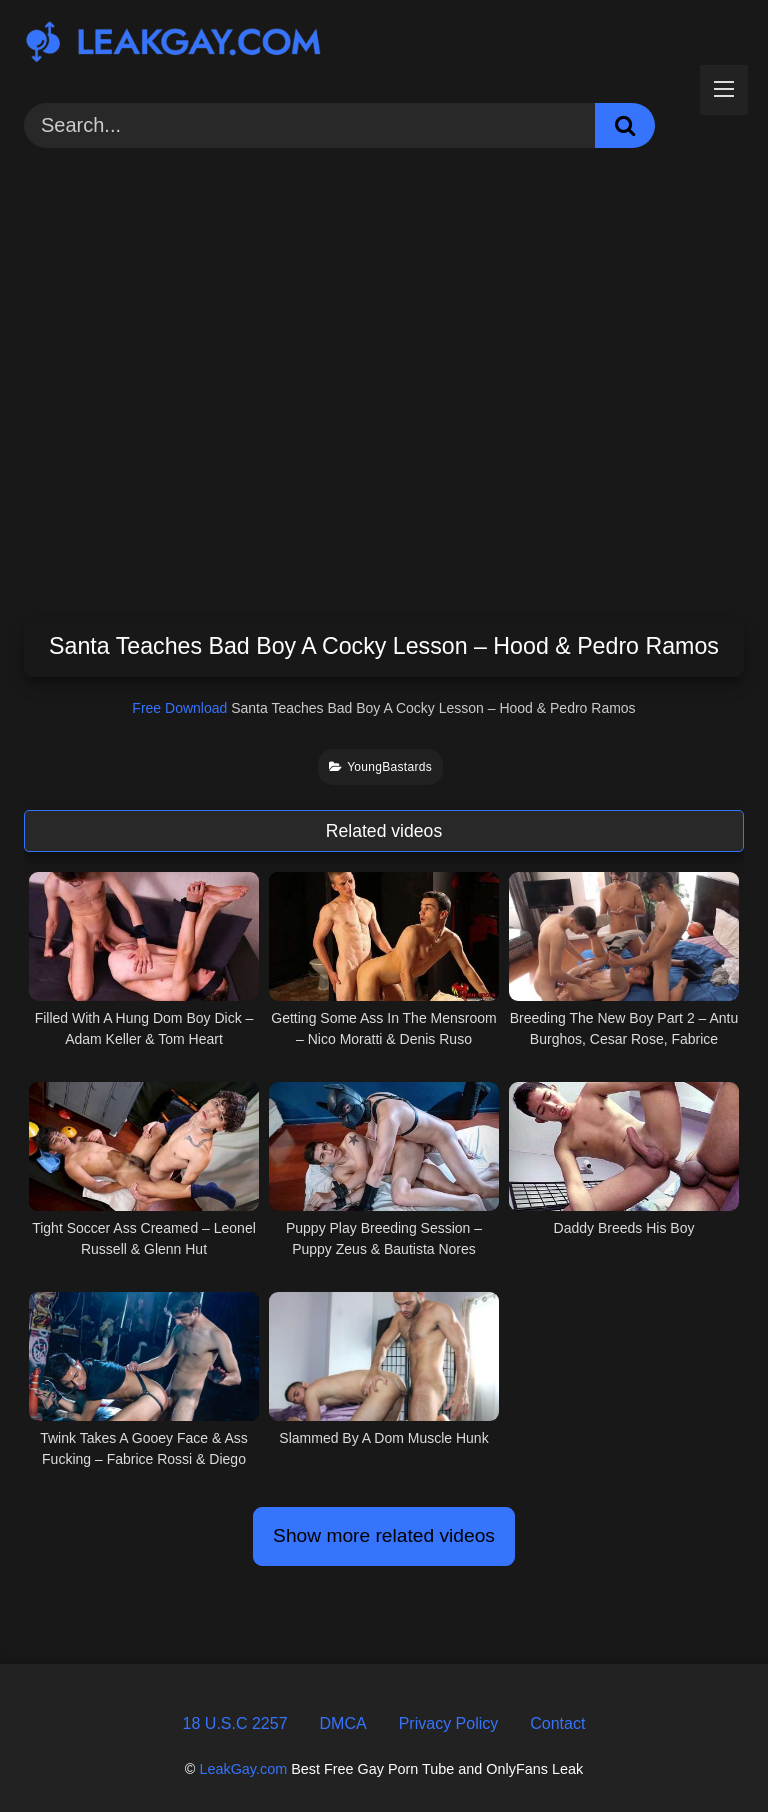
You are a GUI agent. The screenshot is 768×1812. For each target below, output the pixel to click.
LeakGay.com (243, 1769)
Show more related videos (384, 1535)
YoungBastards (380, 767)
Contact (557, 1723)
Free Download (179, 708)
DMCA (343, 1723)
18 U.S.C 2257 (235, 1723)
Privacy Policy (449, 1723)
